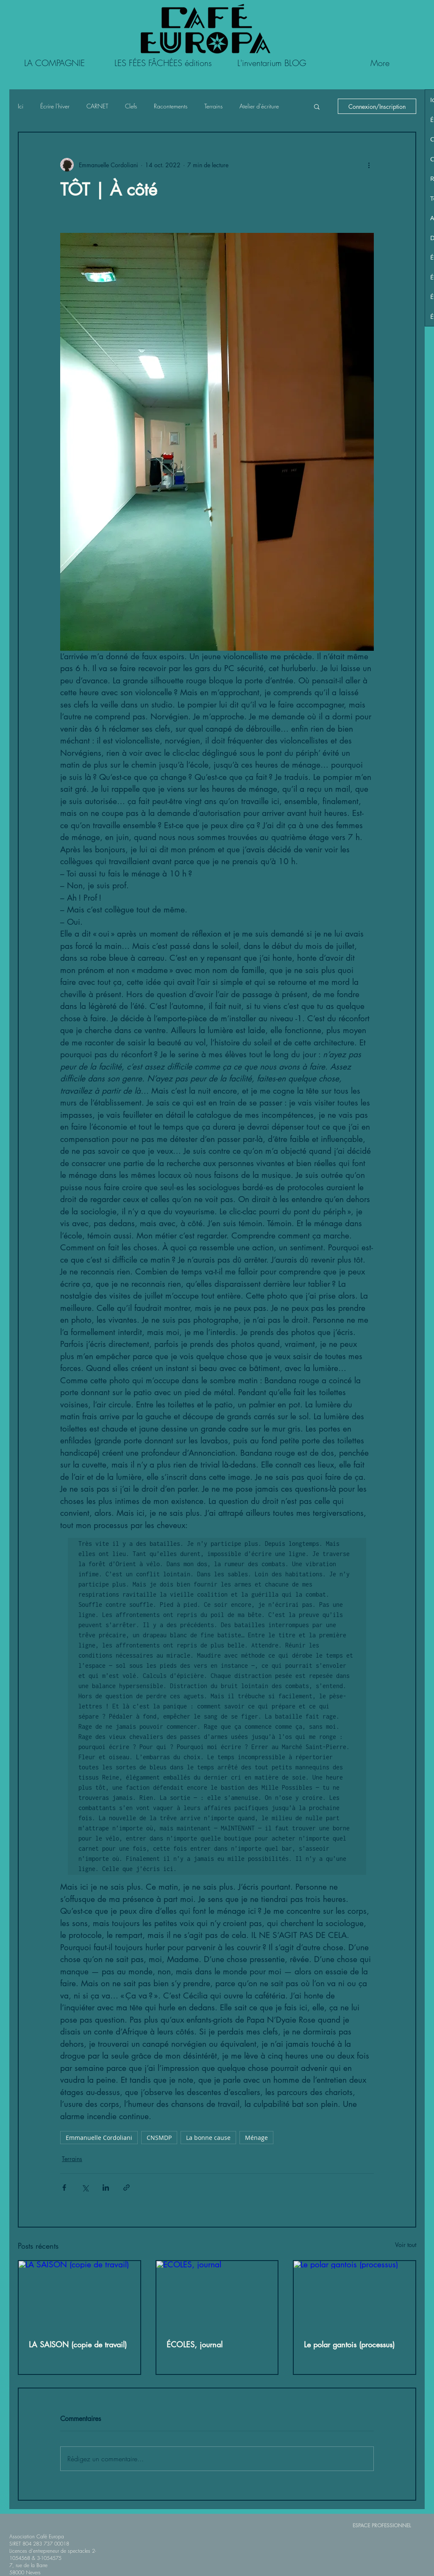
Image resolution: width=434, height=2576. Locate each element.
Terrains (213, 106)
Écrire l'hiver (55, 106)
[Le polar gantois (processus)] (354, 2295)
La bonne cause (208, 2138)
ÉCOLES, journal (195, 2344)
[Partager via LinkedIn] (106, 2188)
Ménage (256, 2138)
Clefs (131, 106)
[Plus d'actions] (369, 165)
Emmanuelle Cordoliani (99, 2138)
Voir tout (405, 2245)
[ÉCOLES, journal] (217, 2295)
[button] (317, 106)
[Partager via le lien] (126, 2188)
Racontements (170, 106)
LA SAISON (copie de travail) (78, 2344)
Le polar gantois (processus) (349, 2344)
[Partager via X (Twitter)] (85, 2188)
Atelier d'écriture (259, 106)
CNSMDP (159, 2138)
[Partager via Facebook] (64, 2188)
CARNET (97, 106)
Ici (20, 106)
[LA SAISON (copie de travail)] (79, 2295)
